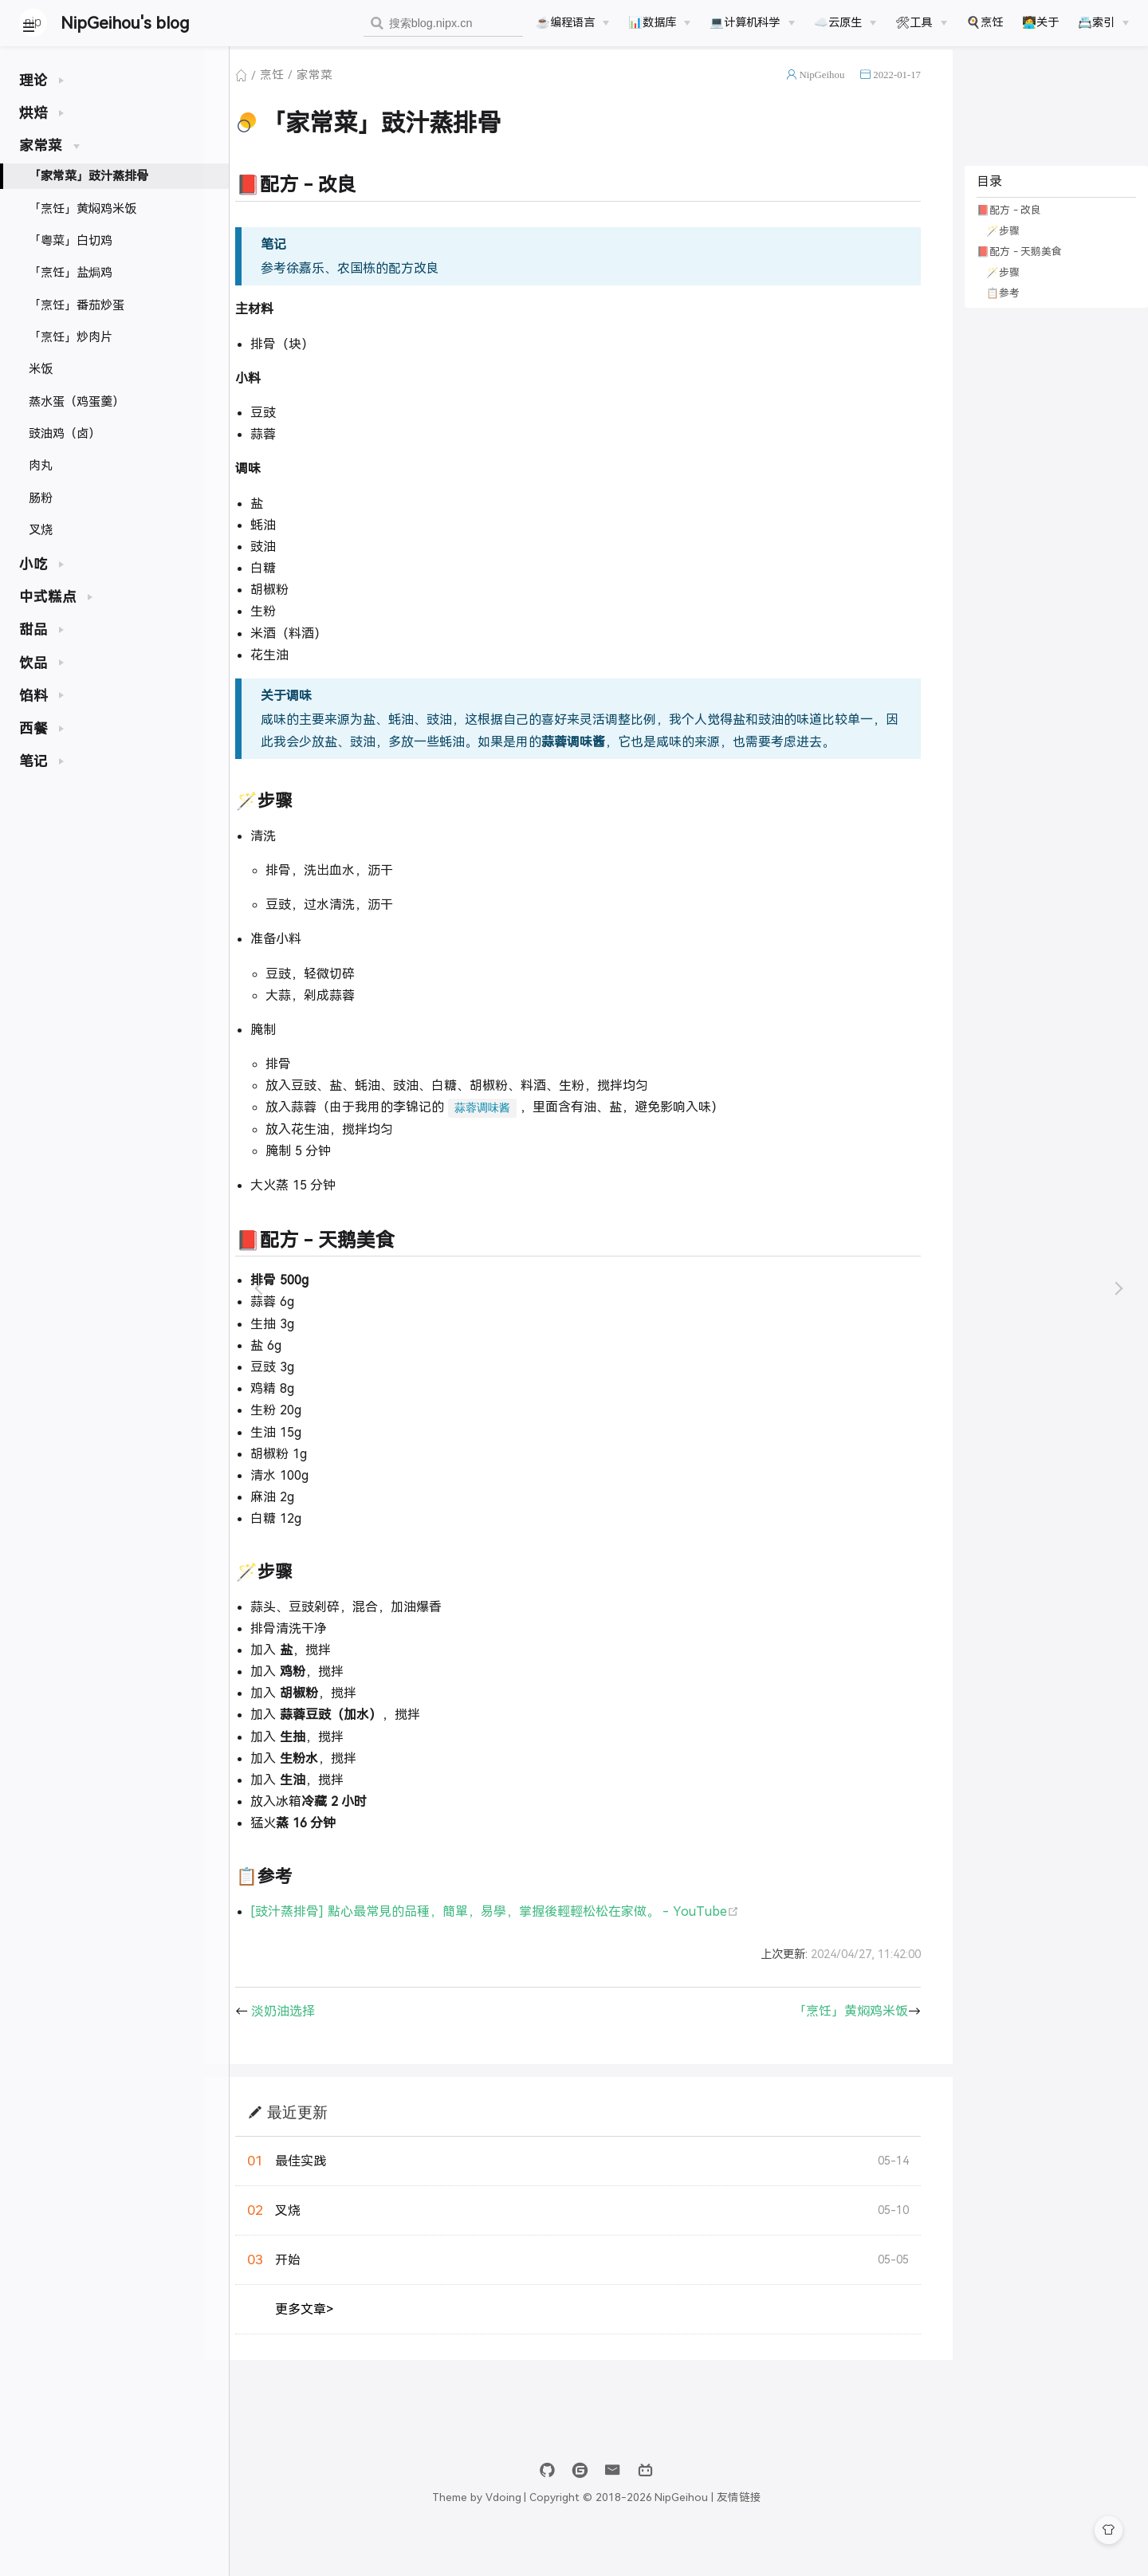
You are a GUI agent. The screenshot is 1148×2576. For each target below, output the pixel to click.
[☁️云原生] (845, 22)
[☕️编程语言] (572, 22)
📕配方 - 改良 (1005, 226)
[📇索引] (1103, 22)
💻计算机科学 (745, 22)
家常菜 (351, 91)
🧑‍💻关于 (1040, 22)
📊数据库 (652, 22)
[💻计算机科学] (752, 22)
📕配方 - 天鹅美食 (1015, 267)
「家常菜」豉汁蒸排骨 (88, 176)
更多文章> (341, 2346)
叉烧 (41, 530)
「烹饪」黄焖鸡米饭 (82, 208)
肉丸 (41, 465)
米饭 (41, 369)
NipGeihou (817, 90)
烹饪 (308, 91)
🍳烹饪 (984, 22)
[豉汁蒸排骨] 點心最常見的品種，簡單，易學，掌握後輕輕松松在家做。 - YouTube (531, 1948)
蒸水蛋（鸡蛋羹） (76, 401)
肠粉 (41, 498)
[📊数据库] (659, 22)
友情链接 (831, 2534)
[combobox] (443, 23)
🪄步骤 (999, 247)
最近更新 (334, 2148)
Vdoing (595, 2534)
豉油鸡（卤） (64, 433)
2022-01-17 (893, 90)
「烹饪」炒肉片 (70, 337)
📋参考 (999, 309)
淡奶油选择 (320, 2048)
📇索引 (1096, 22)
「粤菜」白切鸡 (70, 240)
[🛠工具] (920, 22)
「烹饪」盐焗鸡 (70, 272)
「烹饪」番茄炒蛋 (76, 305)
